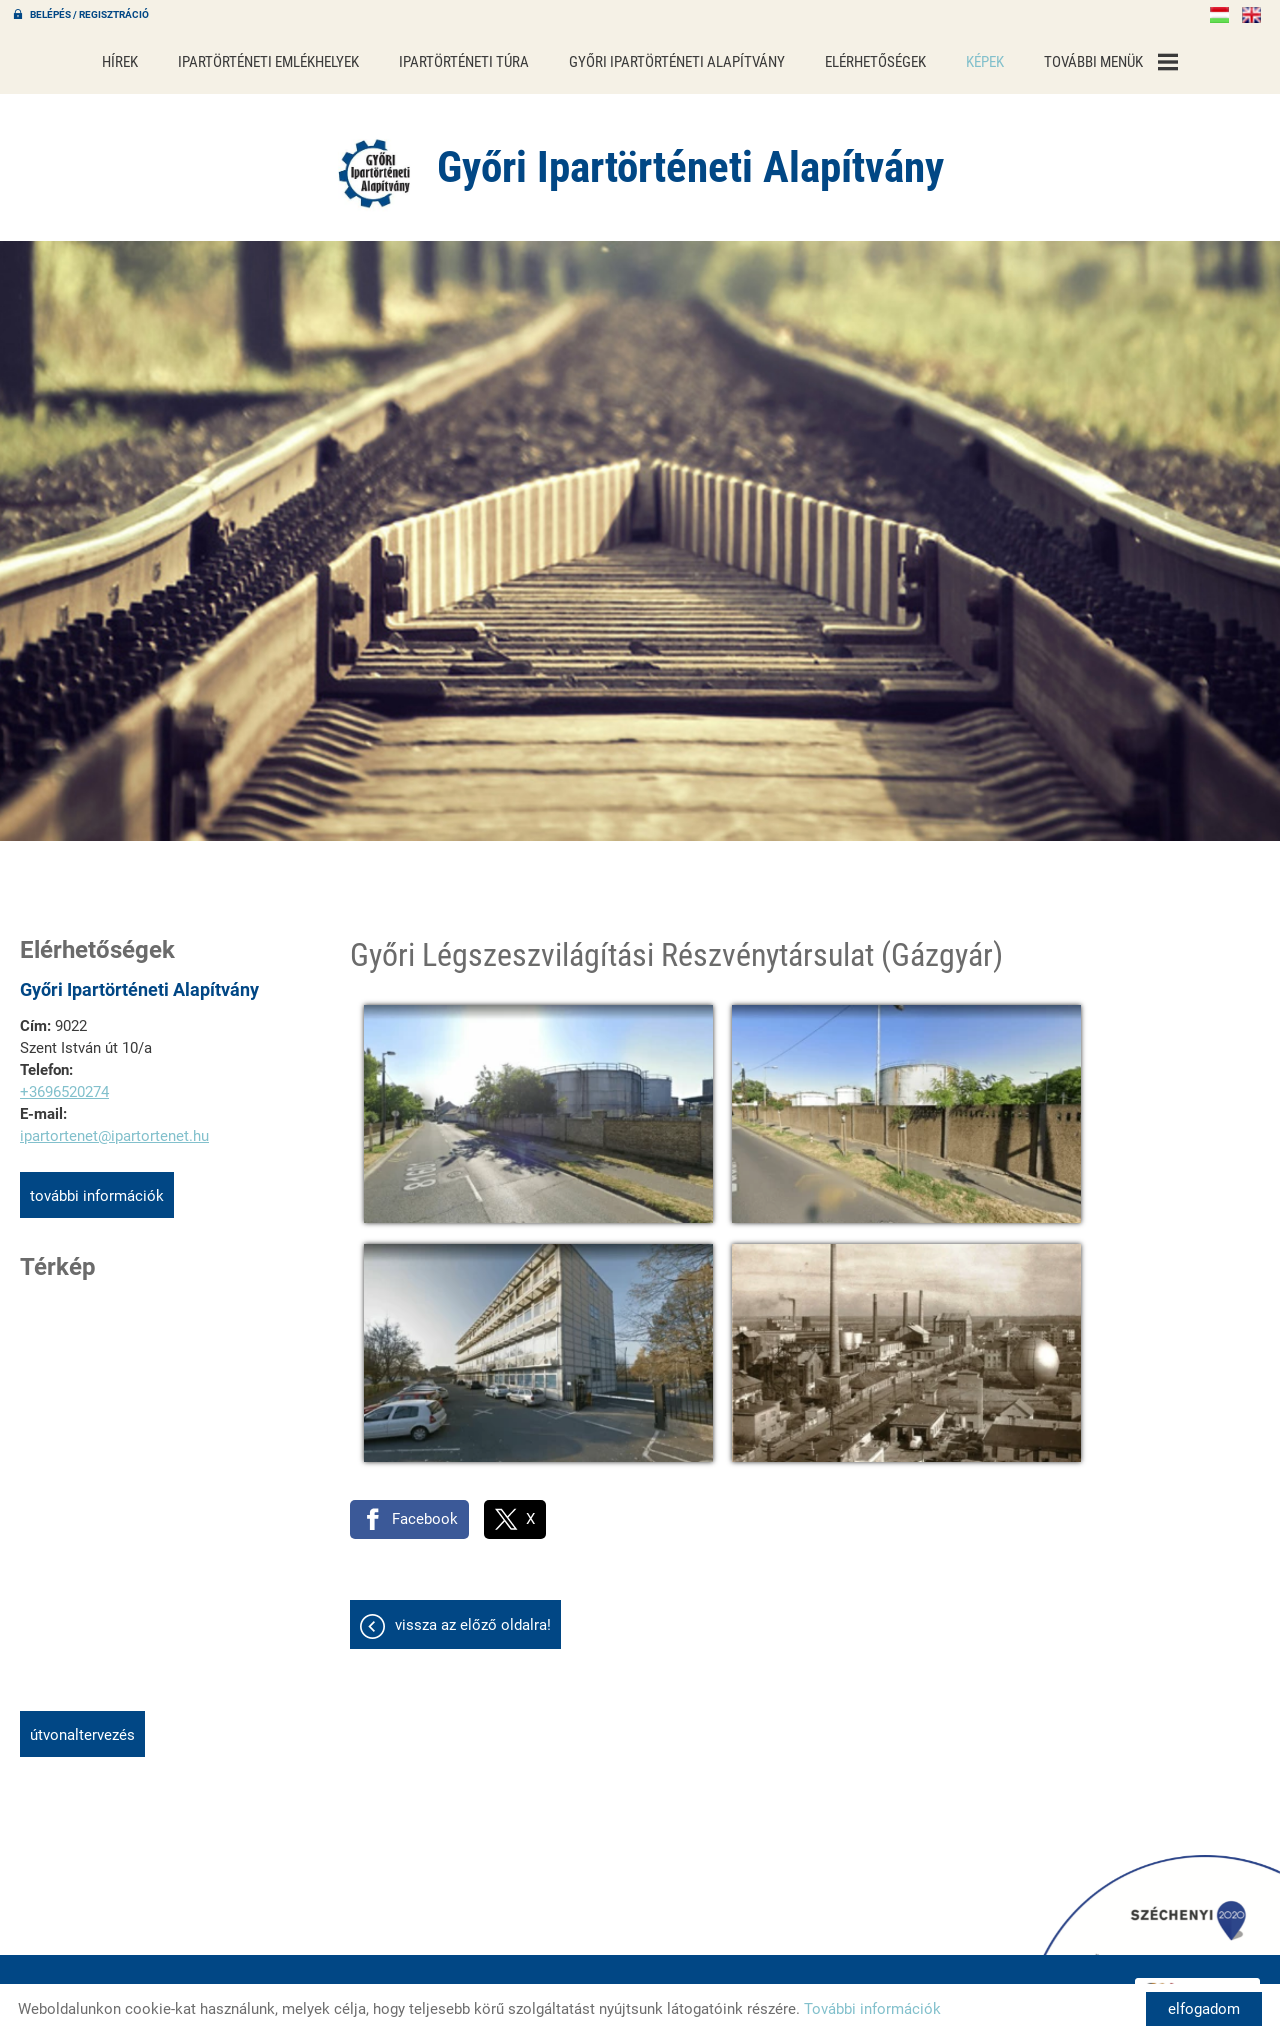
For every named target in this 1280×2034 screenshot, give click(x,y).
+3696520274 (64, 1087)
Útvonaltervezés (82, 1730)
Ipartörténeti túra (464, 62)
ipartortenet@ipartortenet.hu (114, 1131)
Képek (985, 62)
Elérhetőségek (875, 62)
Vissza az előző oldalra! (473, 1532)
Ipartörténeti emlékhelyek (268, 62)
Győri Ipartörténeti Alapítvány (677, 62)
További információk (97, 1191)
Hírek (120, 62)
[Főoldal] (364, 165)
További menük (1111, 62)
